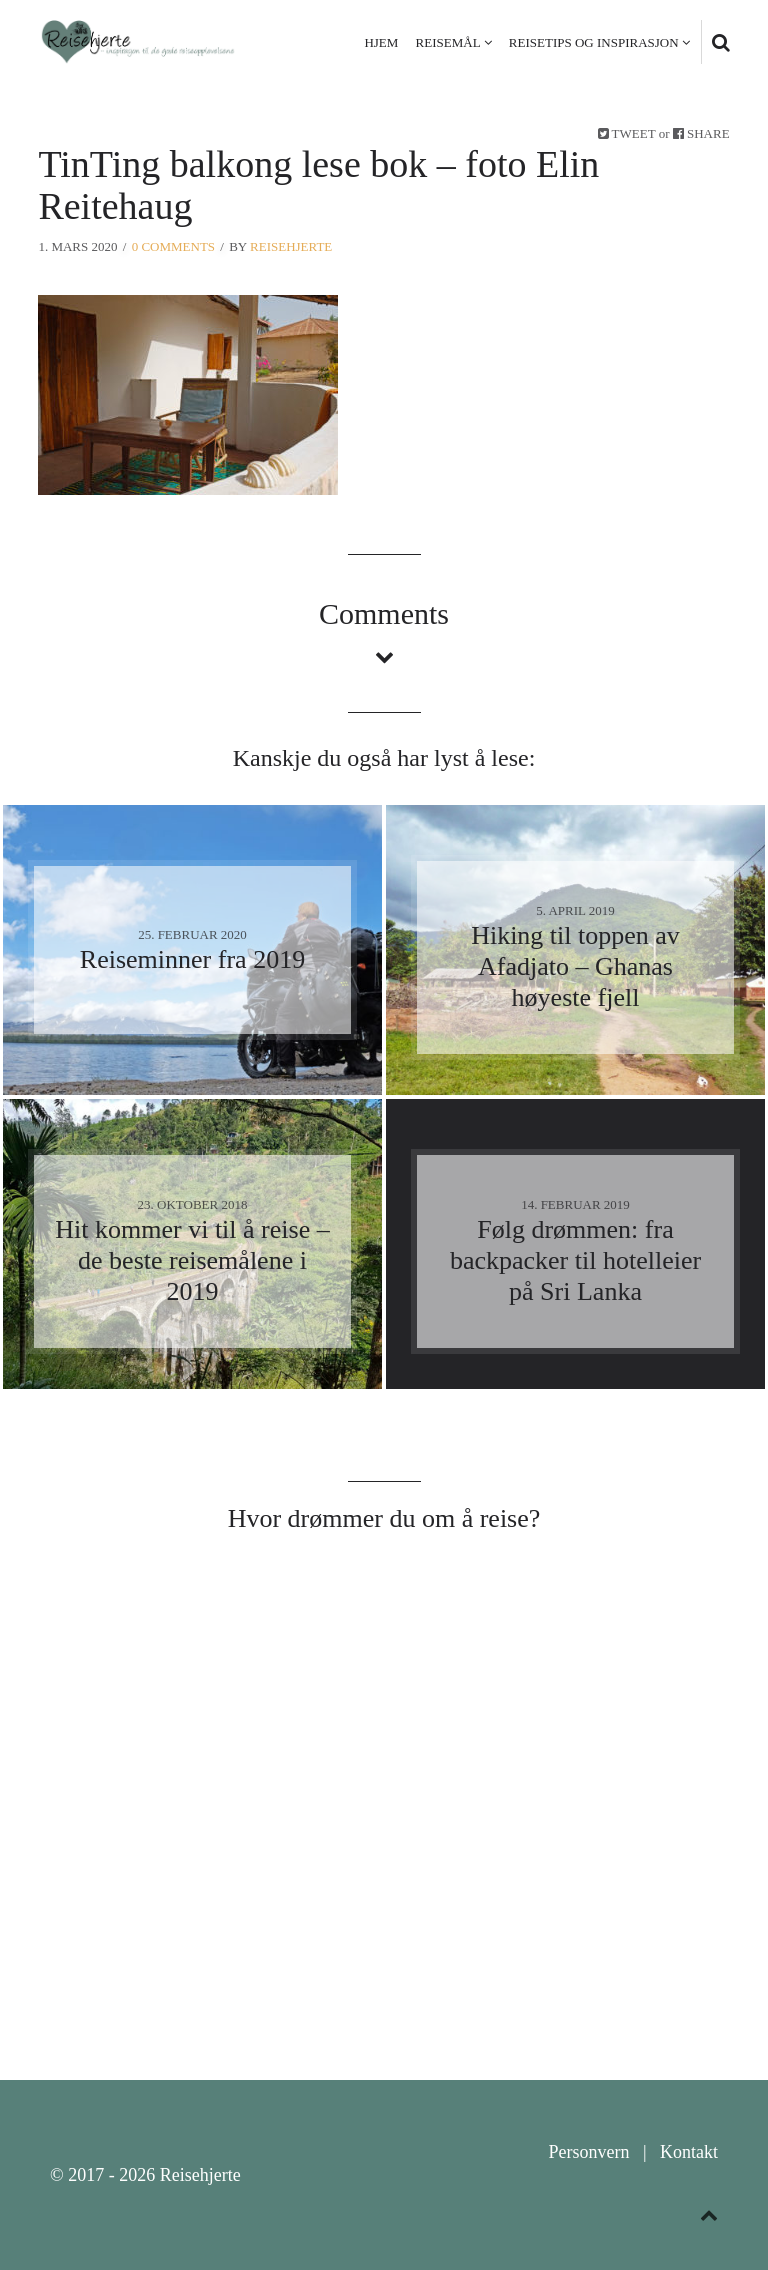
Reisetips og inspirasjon (594, 42)
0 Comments (173, 246)
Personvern (588, 2152)
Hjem (381, 42)
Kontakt (689, 2152)
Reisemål (448, 42)
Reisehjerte (291, 246)
